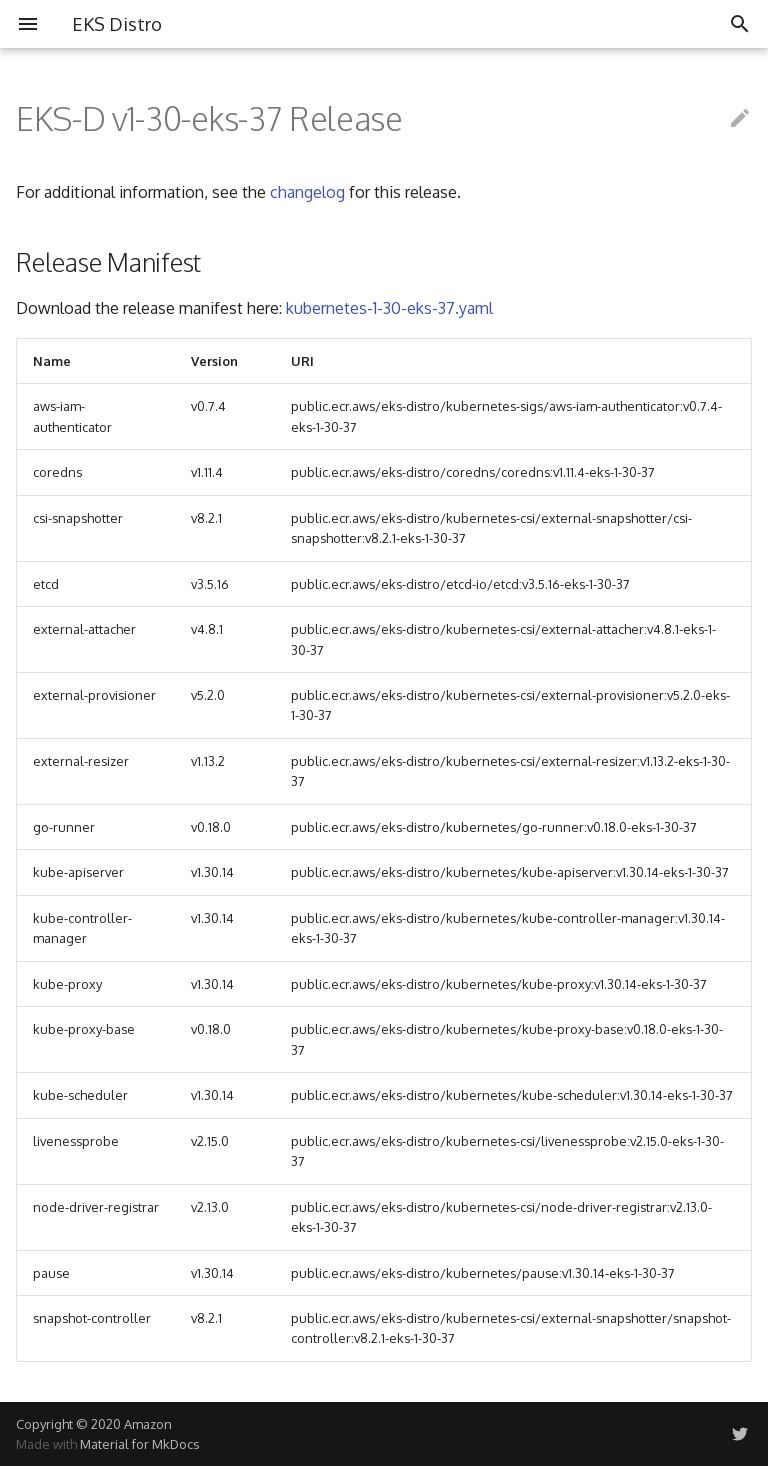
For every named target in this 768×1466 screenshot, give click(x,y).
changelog (307, 192)
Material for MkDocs (139, 1444)
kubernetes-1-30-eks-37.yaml (389, 308)
